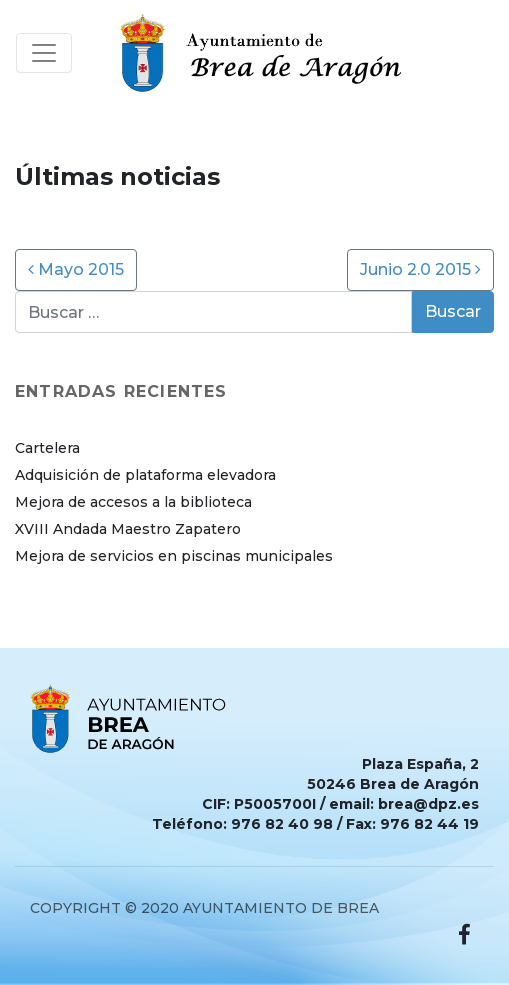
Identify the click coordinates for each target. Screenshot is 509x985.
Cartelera (47, 448)
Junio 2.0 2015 (420, 269)
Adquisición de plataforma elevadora (145, 475)
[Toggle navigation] (44, 53)
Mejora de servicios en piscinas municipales (174, 556)
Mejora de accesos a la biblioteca (133, 502)
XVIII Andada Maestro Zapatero (128, 529)
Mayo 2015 (76, 269)
